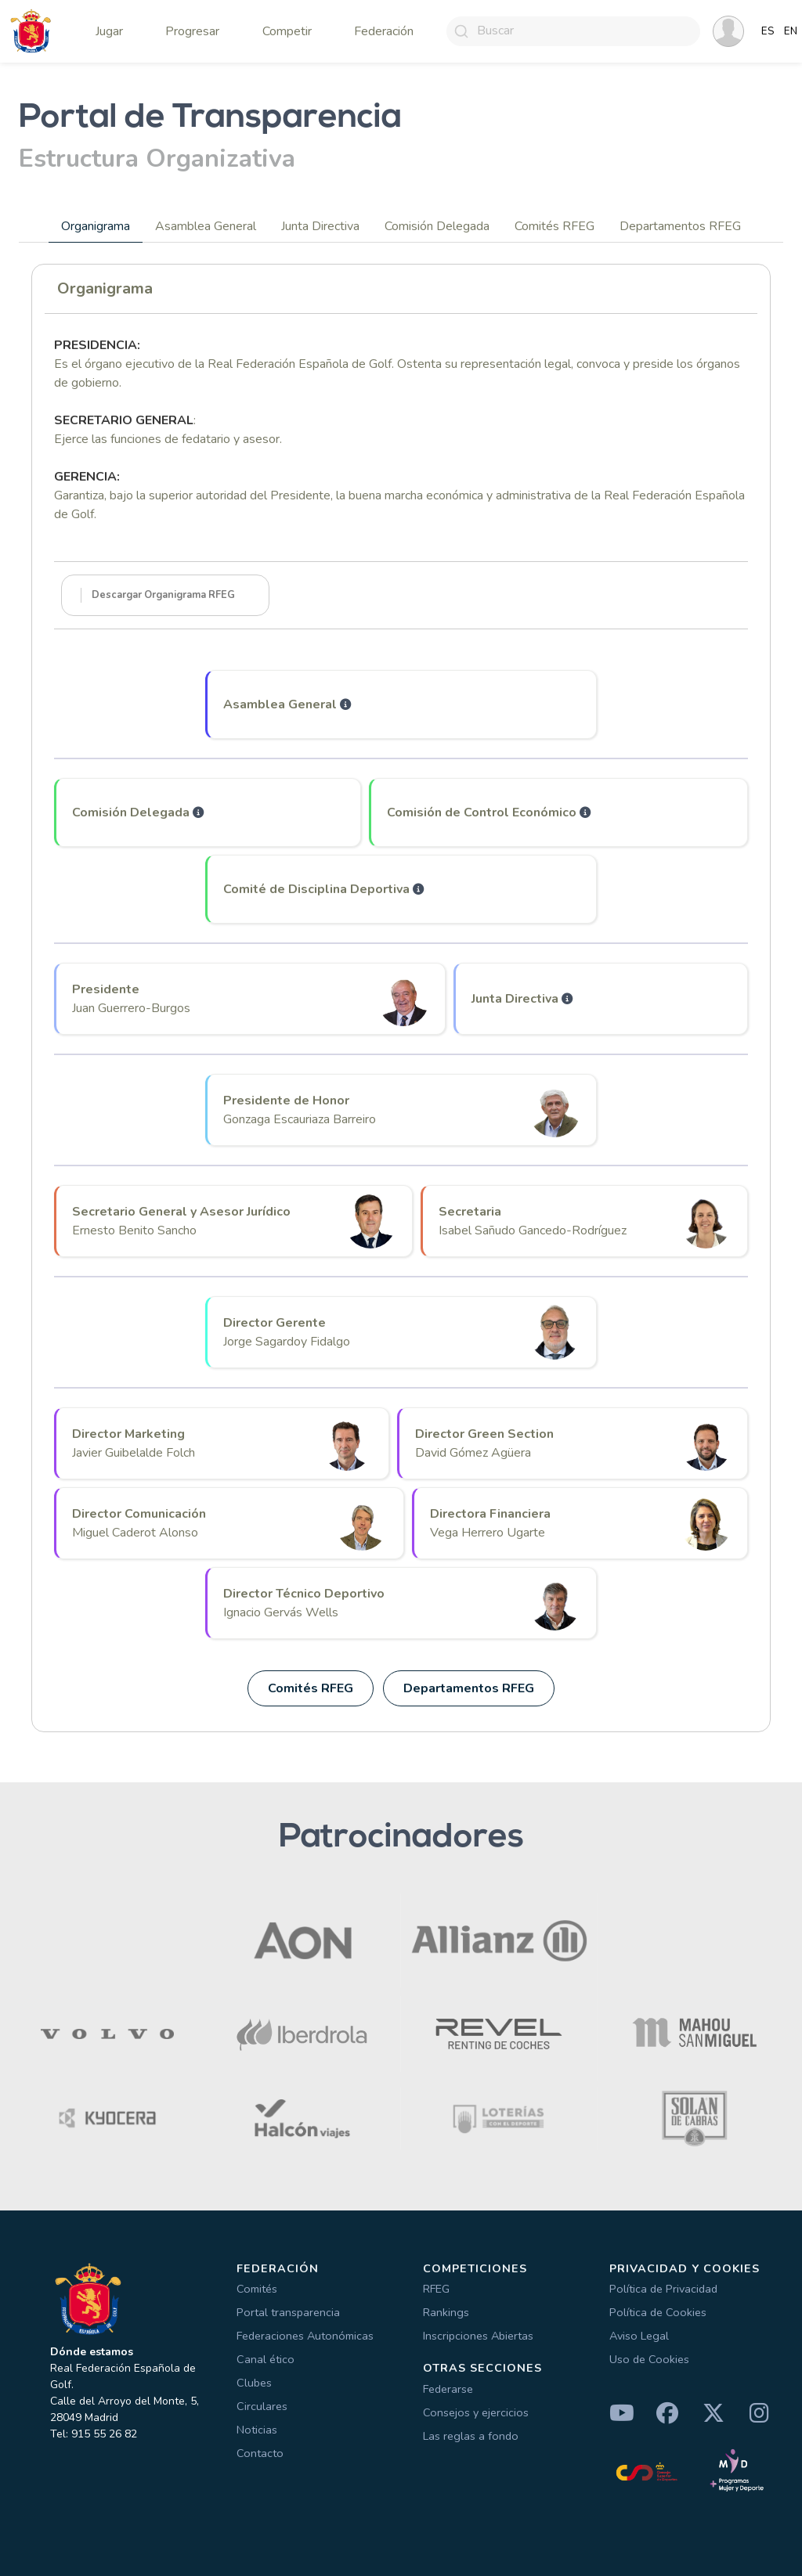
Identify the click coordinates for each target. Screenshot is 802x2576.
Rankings (446, 2312)
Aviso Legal (639, 2336)
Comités (257, 2289)
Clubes (254, 2382)
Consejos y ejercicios (476, 2412)
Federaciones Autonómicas (305, 2336)
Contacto (260, 2453)
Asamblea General (205, 226)
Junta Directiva (320, 226)
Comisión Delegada (437, 226)
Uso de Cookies (649, 2359)
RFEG (436, 2289)
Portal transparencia (288, 2312)
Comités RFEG (554, 226)
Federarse (448, 2389)
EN (790, 31)
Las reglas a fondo (470, 2436)
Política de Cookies (657, 2312)
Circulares (262, 2406)
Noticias (257, 2429)
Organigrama (95, 226)
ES (768, 31)
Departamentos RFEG (680, 226)
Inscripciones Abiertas (478, 2336)
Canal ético (265, 2359)
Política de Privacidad (663, 2289)
